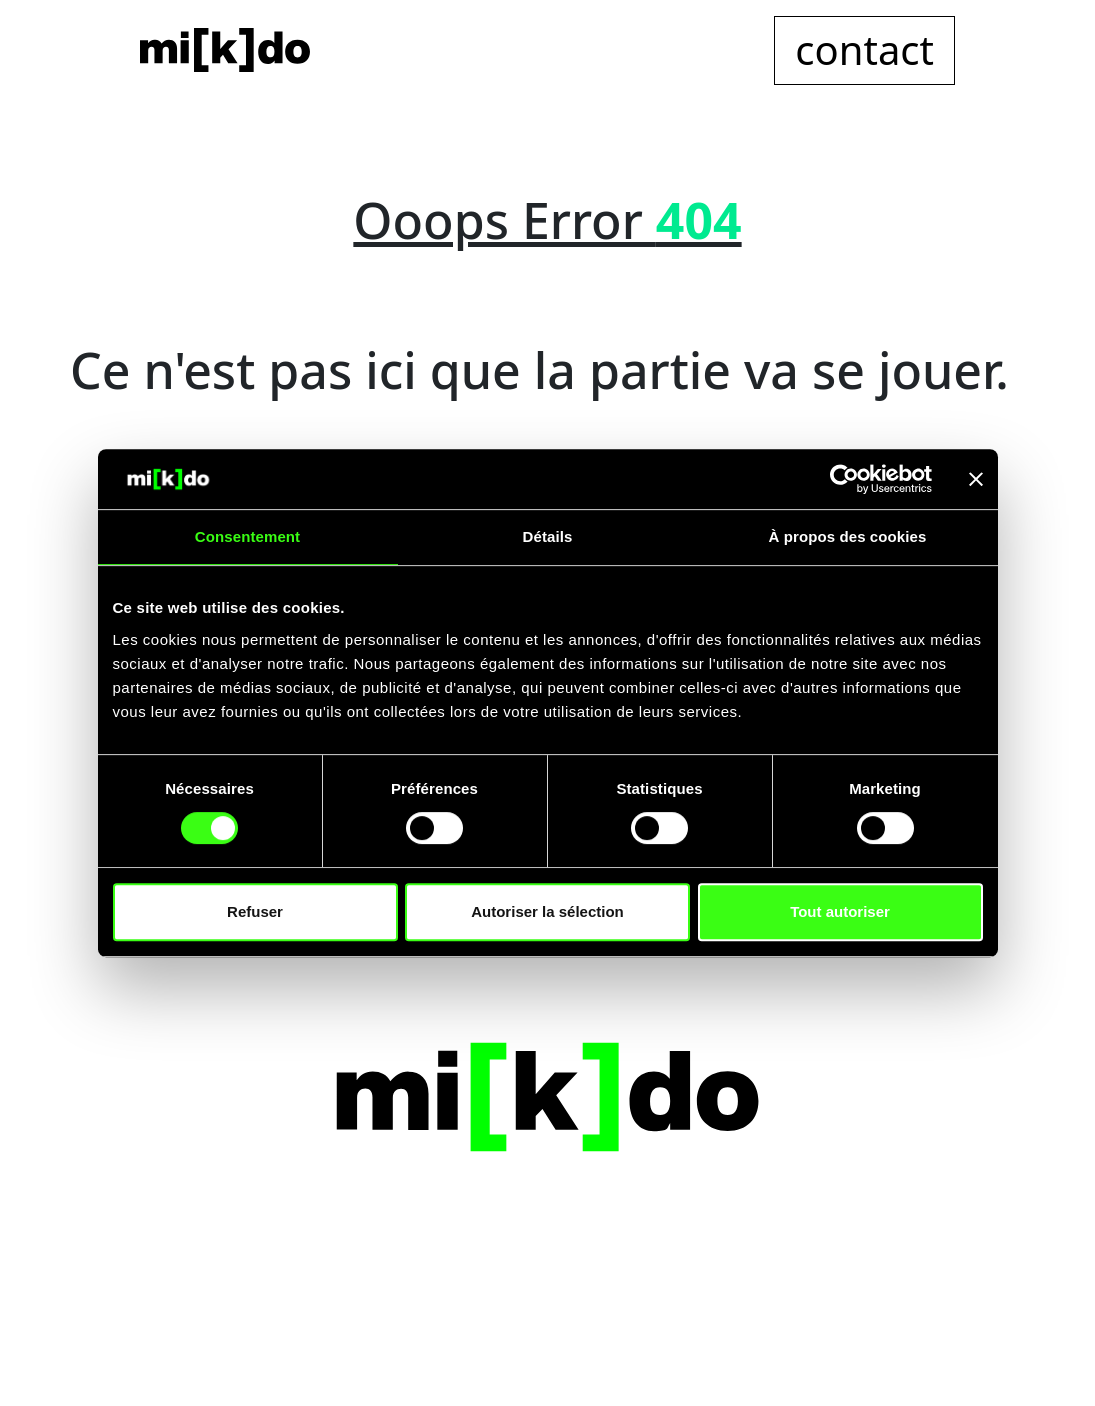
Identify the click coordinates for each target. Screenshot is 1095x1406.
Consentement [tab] (247, 536)
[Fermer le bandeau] (976, 479)
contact (864, 49)
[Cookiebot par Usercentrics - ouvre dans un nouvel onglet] (844, 479)
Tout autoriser (840, 911)
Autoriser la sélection (547, 911)
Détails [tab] (548, 536)
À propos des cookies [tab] (848, 536)
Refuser (255, 911)
